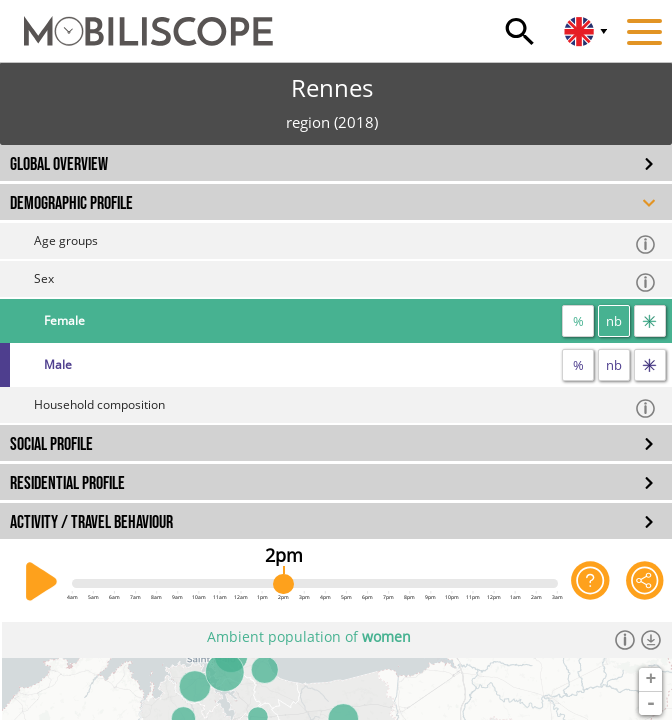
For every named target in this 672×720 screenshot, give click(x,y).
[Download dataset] (651, 640)
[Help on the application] (590, 582)
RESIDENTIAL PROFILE (67, 483)
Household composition (345, 407)
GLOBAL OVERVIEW (59, 164)
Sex (345, 281)
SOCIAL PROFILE (51, 444)
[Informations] (625, 640)
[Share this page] (645, 582)
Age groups (345, 243)
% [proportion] (578, 321)
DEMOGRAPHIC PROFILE (71, 203)
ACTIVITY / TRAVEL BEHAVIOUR (91, 522)
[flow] (650, 321)
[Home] (136, 22)
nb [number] (614, 321)
